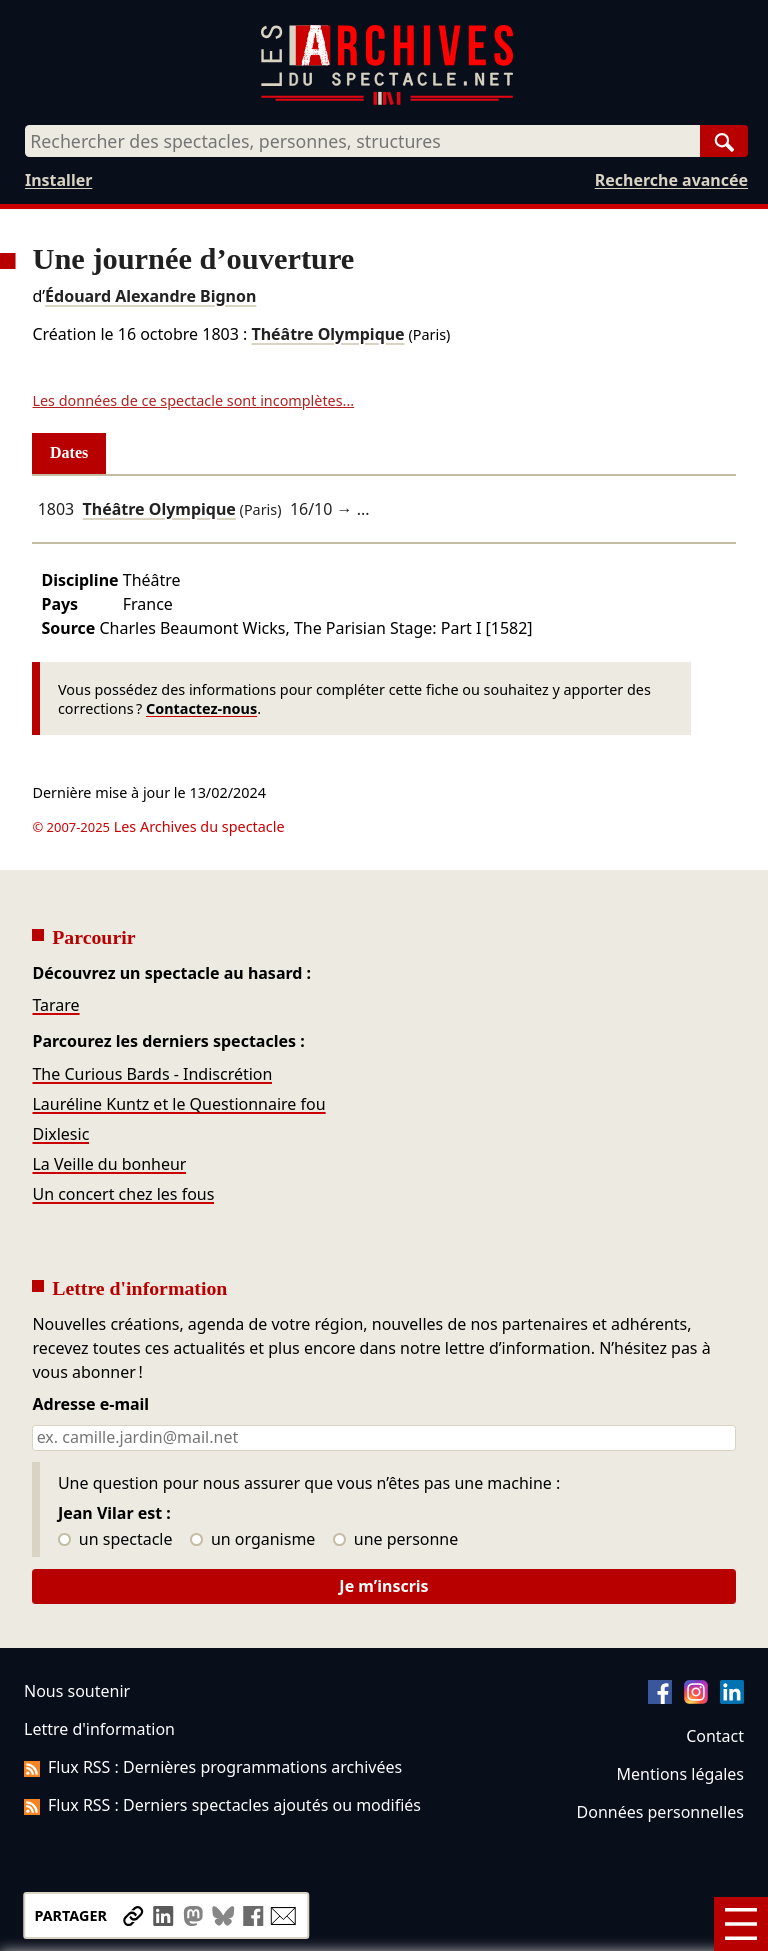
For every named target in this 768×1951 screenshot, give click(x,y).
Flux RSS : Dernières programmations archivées (213, 1767)
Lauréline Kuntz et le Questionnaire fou (178, 1104)
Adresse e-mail (90, 1405)
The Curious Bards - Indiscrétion (152, 1074)
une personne (395, 1540)
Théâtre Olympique (327, 334)
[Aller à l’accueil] (387, 100)
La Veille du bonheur (109, 1164)
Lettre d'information (99, 1729)
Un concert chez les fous (123, 1194)
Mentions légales (680, 1774)
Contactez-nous (201, 708)
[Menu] (741, 1924)
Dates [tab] (69, 452)
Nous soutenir (77, 1691)
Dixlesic (60, 1134)
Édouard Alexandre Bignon (150, 296)
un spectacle (115, 1540)
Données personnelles (660, 1812)
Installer (58, 180)
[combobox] (362, 141)
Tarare (55, 1005)
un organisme (252, 1540)
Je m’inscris (383, 1586)
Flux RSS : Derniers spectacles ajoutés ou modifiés (222, 1805)
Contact (715, 1736)
